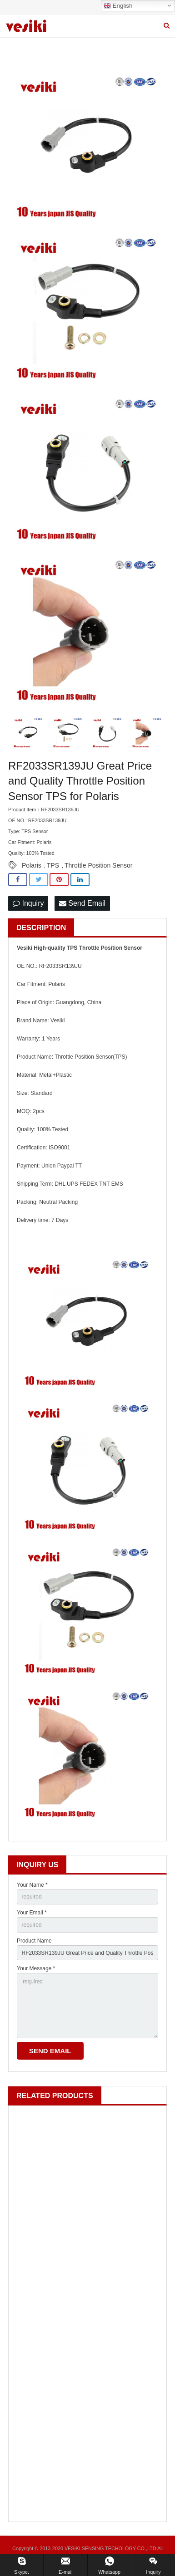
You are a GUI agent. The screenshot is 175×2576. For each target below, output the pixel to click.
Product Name (34, 1941)
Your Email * (32, 1912)
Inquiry (28, 903)
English (118, 6)
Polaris (31, 865)
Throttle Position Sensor (98, 865)
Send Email (82, 903)
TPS (53, 865)
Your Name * (32, 1885)
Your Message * (36, 1968)
